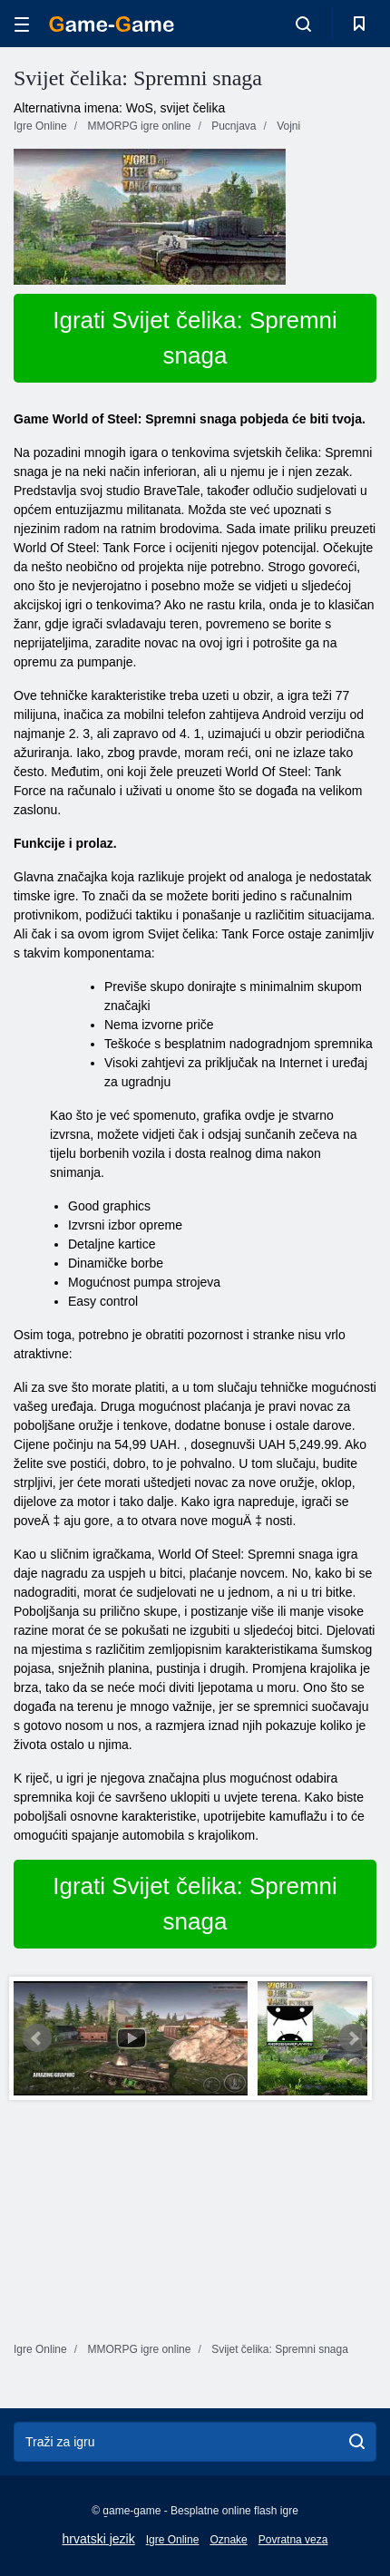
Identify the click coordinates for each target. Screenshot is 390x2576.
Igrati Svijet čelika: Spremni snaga (195, 337)
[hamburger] (22, 24)
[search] (356, 2442)
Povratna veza (293, 2539)
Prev (37, 2038)
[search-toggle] (303, 23)
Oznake (228, 2539)
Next (352, 2038)
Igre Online (173, 2539)
